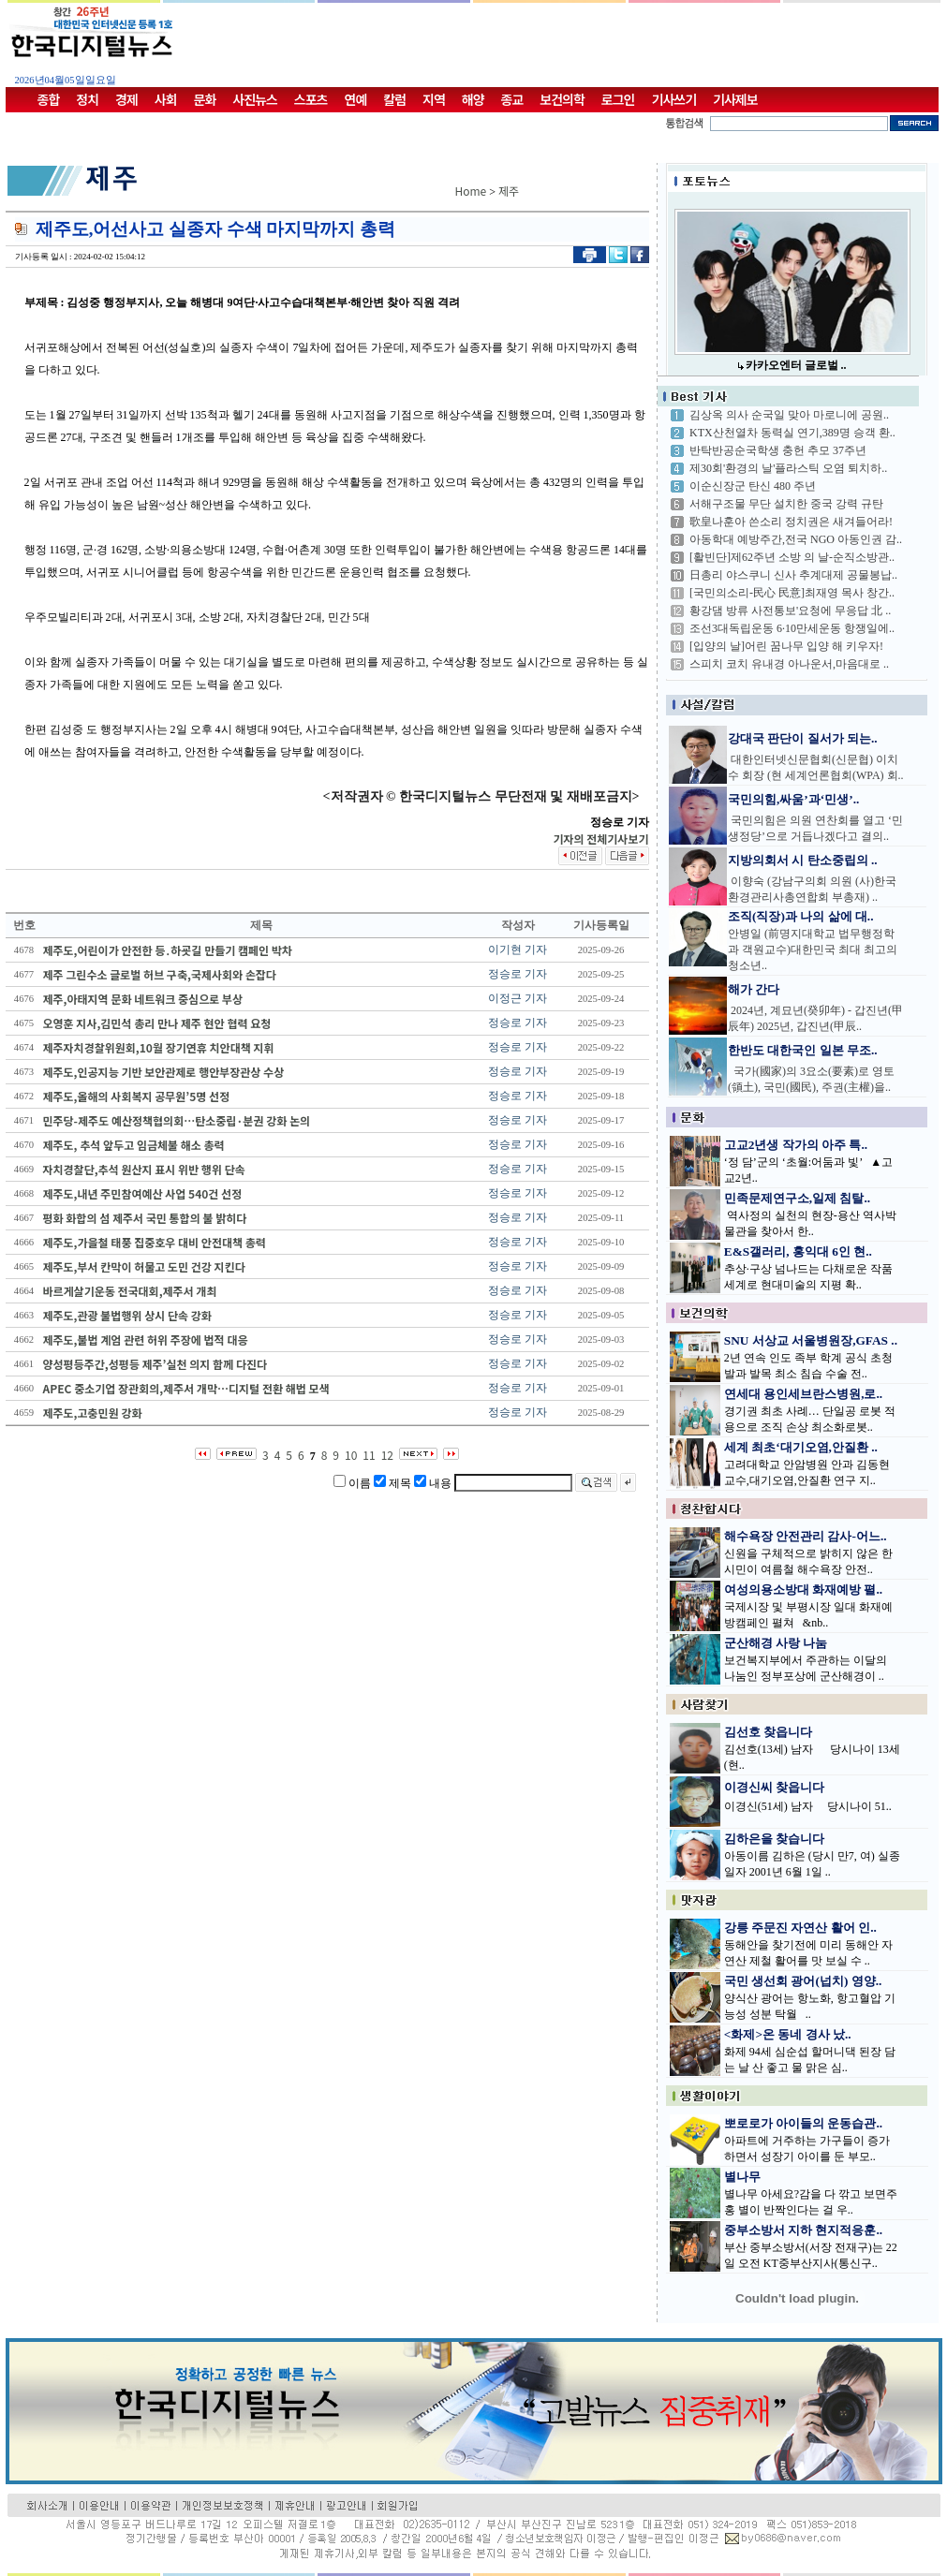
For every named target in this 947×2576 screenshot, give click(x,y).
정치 (87, 99)
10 (351, 1455)
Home (471, 191)
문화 (205, 99)
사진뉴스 (254, 99)
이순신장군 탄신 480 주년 (752, 486)
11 (369, 1455)
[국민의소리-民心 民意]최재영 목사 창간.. (792, 592)
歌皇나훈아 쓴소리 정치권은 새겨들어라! (791, 521)
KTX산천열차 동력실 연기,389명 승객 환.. (792, 432)
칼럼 (394, 99)
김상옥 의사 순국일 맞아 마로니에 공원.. (789, 414)
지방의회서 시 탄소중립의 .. (803, 860)
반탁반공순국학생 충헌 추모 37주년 (777, 450)
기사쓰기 (674, 99)
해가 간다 (753, 989)
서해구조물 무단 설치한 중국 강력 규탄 (786, 503)
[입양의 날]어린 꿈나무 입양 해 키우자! (786, 646)
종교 (512, 99)
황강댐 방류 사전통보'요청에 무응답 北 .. (790, 610)
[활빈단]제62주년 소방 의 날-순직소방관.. (792, 557)
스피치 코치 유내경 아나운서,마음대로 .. (789, 663)
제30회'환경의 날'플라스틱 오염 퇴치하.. (788, 468)
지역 (433, 99)
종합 (48, 99)
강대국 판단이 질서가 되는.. (803, 738)
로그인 (618, 99)
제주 (508, 191)
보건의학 (562, 99)
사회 (166, 99)
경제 (126, 99)
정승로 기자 (517, 973)
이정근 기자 (517, 998)
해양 (473, 99)
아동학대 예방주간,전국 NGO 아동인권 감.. (795, 539)
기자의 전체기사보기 (600, 838)
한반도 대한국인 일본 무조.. (803, 1050)
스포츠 (311, 99)
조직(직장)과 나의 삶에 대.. (801, 916)
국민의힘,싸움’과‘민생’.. (793, 799)
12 (387, 1455)
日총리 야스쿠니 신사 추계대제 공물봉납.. (793, 574)
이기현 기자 (517, 949)
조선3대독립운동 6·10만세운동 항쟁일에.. (792, 628)
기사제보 (735, 99)
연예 (356, 99)
